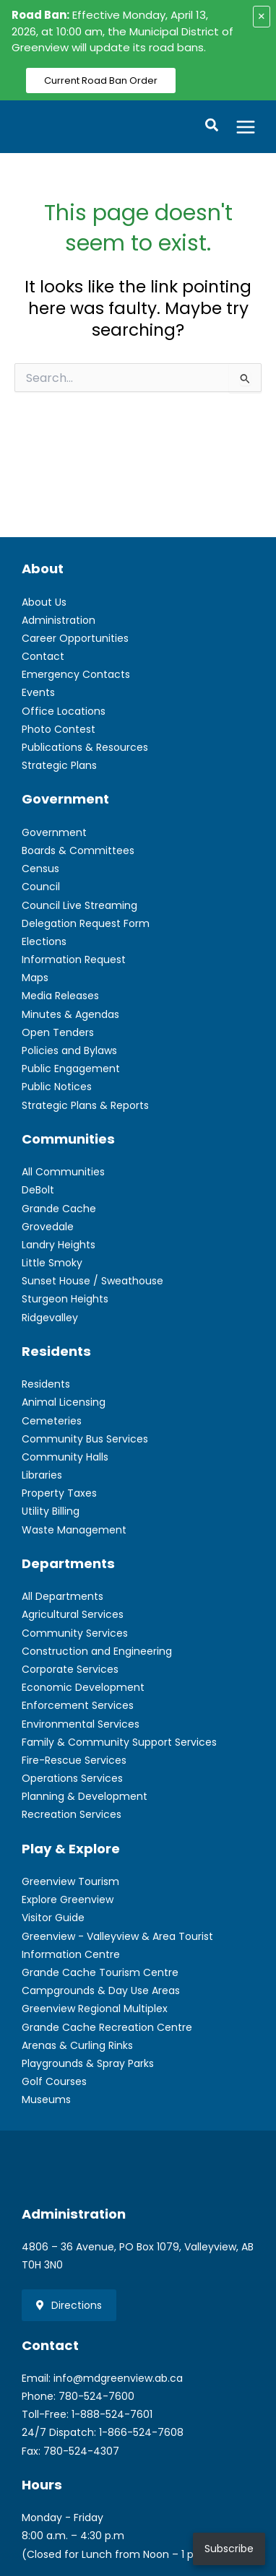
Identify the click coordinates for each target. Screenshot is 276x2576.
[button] (212, 127)
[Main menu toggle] (246, 127)
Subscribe (229, 2548)
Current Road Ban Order (101, 80)
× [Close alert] (261, 16)
